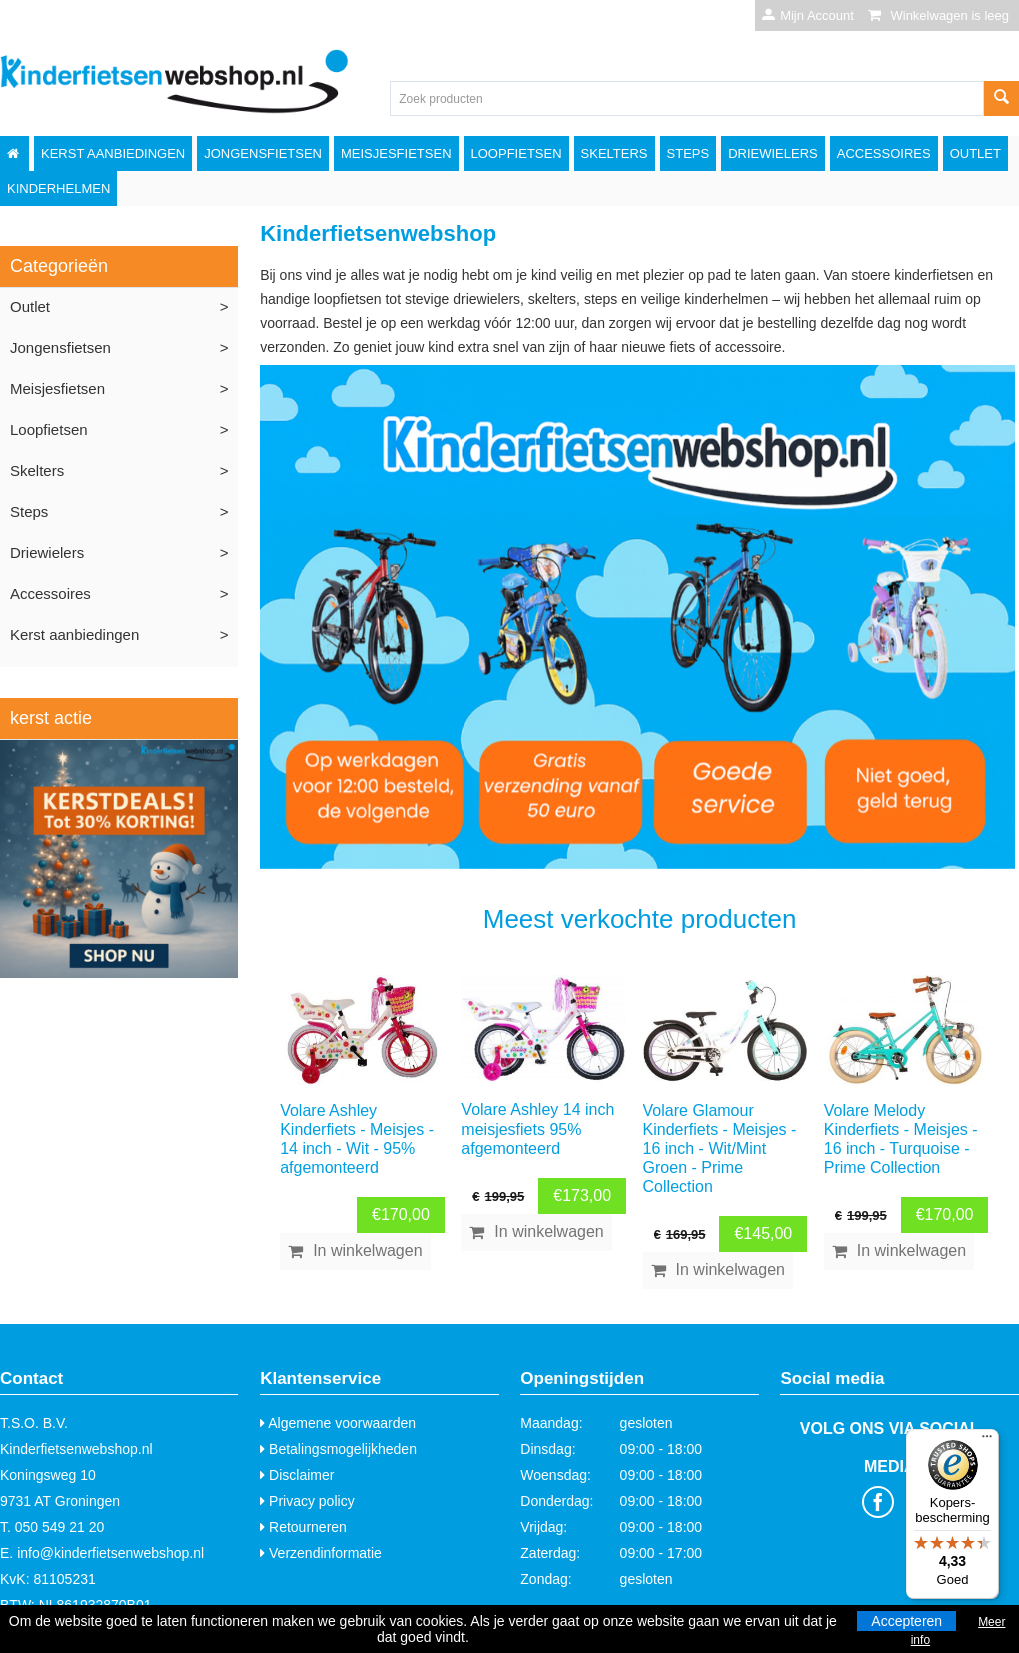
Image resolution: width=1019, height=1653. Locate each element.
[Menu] (987, 1441)
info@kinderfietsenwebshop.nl (110, 1553)
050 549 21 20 (60, 1527)
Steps (688, 153)
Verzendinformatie (321, 1553)
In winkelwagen (367, 1250)
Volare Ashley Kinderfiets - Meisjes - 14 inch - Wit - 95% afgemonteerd (357, 1139)
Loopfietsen (516, 153)
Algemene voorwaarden (338, 1423)
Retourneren (303, 1527)
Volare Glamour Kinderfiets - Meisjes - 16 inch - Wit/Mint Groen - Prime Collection (720, 1149)
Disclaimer (297, 1475)
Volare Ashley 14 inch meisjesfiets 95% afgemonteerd (537, 1128)
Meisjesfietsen (396, 153)
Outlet (975, 153)
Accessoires (884, 153)
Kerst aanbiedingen (113, 153)
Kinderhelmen (58, 188)
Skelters (614, 153)
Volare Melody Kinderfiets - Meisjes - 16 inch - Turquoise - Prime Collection (901, 1139)
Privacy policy (307, 1501)
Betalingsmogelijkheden (338, 1449)
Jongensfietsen (263, 153)
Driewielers (773, 153)
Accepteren (906, 1621)
